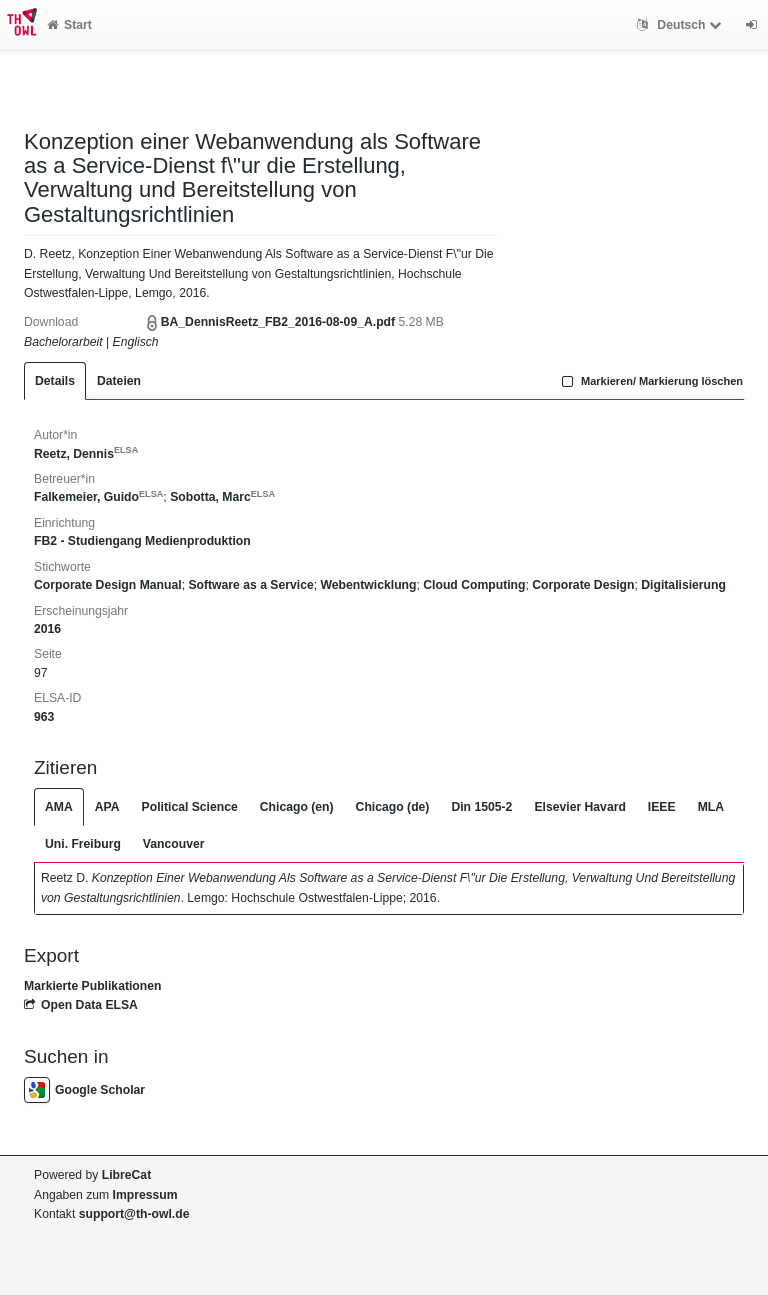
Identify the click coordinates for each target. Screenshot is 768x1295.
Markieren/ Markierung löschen (650, 381)
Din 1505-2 (481, 807)
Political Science (190, 807)
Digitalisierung (683, 585)
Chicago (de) (393, 807)
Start (69, 25)
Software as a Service (250, 585)
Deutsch (681, 25)
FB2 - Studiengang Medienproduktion (142, 541)
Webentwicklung (369, 585)
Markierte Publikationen (92, 986)
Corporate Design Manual (108, 585)
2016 (47, 629)
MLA (711, 807)
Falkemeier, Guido (98, 497)
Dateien (119, 381)
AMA (59, 807)
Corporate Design (583, 585)
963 (44, 717)
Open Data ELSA (81, 1005)
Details (55, 381)
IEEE (662, 807)
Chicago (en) (297, 807)
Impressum (145, 1195)
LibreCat (126, 1175)
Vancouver (174, 844)
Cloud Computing (474, 585)
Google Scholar (84, 1090)
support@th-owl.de (134, 1214)
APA (107, 807)
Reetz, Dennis (86, 454)
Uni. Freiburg (83, 844)
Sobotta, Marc (222, 497)
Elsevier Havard (579, 807)
